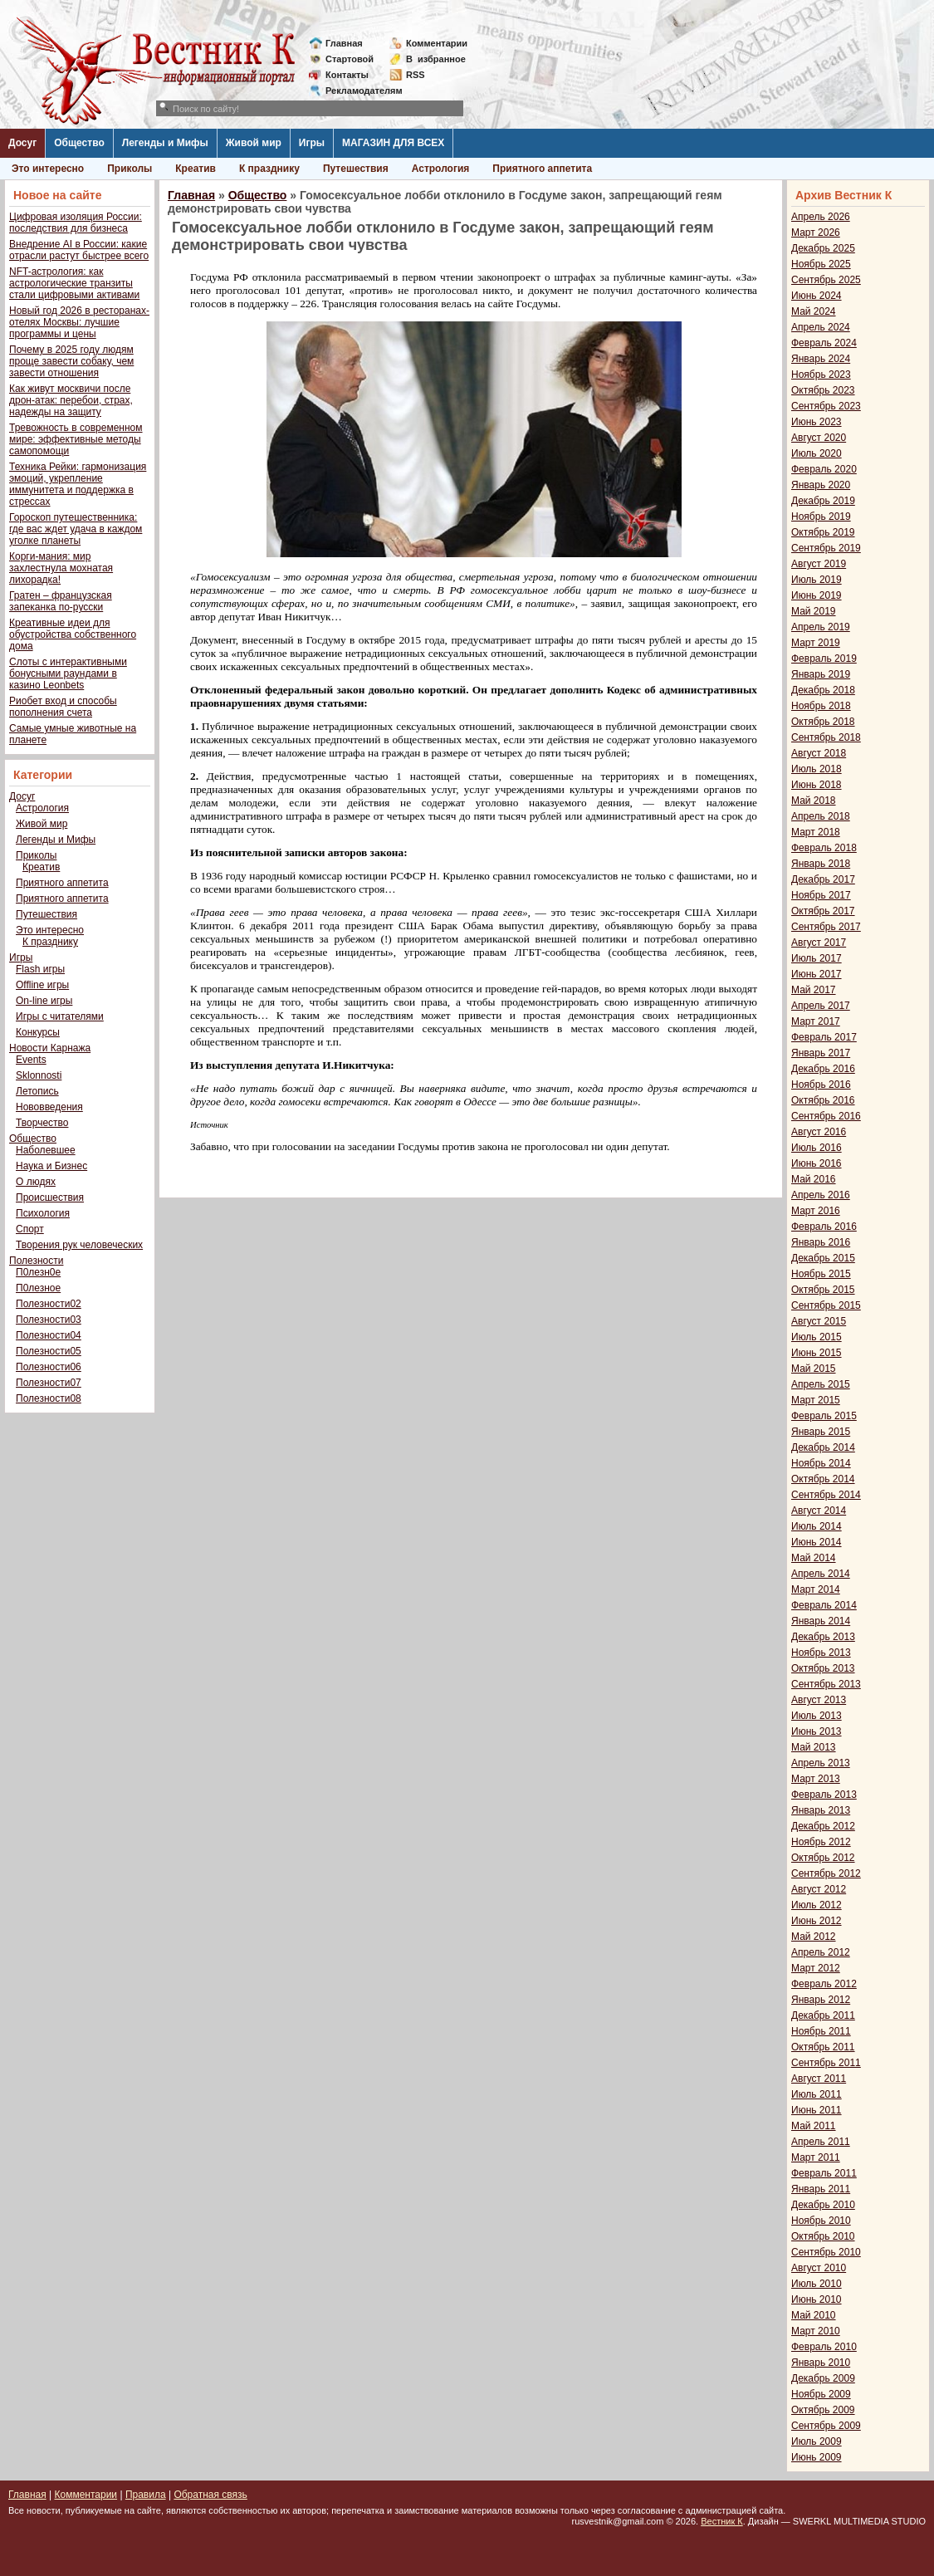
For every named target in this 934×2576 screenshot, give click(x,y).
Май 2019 (813, 611)
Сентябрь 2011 (826, 2063)
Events (31, 1059)
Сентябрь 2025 (826, 280)
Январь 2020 (820, 485)
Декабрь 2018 (823, 690)
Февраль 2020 (824, 469)
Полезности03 (48, 1319)
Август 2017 (818, 942)
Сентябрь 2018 (826, 737)
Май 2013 (813, 1747)
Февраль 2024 (824, 343)
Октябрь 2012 (823, 1857)
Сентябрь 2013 (826, 1684)
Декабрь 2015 (823, 1258)
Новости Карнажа (49, 1048)
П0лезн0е (38, 1272)
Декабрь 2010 (823, 2205)
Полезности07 (48, 1382)
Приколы (129, 168)
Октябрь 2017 (823, 911)
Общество (79, 143)
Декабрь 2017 (823, 879)
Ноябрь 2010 (821, 2220)
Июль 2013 (816, 1715)
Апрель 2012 (820, 1952)
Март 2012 (815, 1968)
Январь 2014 (820, 1621)
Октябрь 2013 (823, 1668)
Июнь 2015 (816, 1353)
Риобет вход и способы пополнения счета (63, 706)
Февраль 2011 (824, 2173)
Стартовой (349, 59)
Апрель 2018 (820, 816)
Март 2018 (815, 832)
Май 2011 (813, 2126)
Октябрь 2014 (823, 1479)
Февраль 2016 (824, 1226)
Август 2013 (818, 1700)
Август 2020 (818, 437)
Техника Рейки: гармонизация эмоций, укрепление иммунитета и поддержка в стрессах (77, 484)
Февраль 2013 (824, 1794)
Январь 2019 (820, 674)
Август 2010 (818, 2268)
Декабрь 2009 (823, 2378)
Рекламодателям (357, 90)
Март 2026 (815, 232)
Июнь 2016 (816, 1163)
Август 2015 (818, 1321)
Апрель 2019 (820, 627)
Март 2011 (815, 2157)
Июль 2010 (816, 2284)
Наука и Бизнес (51, 1166)
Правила (145, 2494)
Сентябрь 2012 (826, 1873)
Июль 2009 (816, 2441)
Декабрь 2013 (823, 1637)
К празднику (269, 168)
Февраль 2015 (824, 1416)
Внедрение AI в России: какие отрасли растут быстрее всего (79, 250)
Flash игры (40, 969)
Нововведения (49, 1107)
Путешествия (356, 168)
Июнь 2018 (816, 785)
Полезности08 (48, 1398)
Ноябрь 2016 (821, 1084)
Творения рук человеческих (79, 1245)
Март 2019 (815, 643)
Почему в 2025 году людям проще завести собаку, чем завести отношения (71, 361)
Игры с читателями (60, 1016)
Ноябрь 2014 (821, 1463)
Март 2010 (815, 2331)
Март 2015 (815, 1400)
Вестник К (722, 2521)
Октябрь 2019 (823, 532)
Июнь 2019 (816, 595)
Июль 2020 (816, 453)
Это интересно (48, 168)
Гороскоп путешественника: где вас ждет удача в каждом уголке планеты (75, 529)
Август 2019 (818, 564)
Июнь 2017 (816, 974)
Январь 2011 (820, 2189)
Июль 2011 (816, 2094)
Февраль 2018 (824, 848)
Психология (43, 1213)
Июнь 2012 (816, 1921)
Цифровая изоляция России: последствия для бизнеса (75, 222)
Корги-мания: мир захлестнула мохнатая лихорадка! (61, 568)
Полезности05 (48, 1351)
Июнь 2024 (816, 295)
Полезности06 (48, 1367)
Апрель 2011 (820, 2141)
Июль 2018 (816, 769)
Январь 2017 (820, 1053)
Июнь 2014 (816, 1542)
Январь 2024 (820, 359)
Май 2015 (813, 1368)
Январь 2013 (820, 1810)
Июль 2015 (816, 1337)
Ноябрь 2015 (821, 1274)
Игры (312, 143)
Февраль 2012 (824, 1984)
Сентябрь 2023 (826, 406)
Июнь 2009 (816, 2457)
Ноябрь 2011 (821, 2031)
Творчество (42, 1123)
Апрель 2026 (820, 217)
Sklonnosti (38, 1075)
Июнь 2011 (816, 2110)
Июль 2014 (816, 1526)
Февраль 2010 (824, 2347)
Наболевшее (46, 1150)
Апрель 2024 (820, 327)
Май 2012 (813, 1936)
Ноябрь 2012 (821, 1842)
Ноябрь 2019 (821, 516)
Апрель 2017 (820, 1005)
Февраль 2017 (824, 1037)
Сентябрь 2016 (826, 1116)
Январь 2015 (820, 1431)
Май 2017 (813, 990)
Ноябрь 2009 (821, 2394)
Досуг (22, 143)
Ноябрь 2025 (821, 264)
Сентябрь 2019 (826, 548)
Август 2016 (818, 1132)
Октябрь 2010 (823, 2236)
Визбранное (436, 59)
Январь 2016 (820, 1242)
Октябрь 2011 (823, 2047)
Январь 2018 (820, 863)
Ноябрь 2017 (821, 895)
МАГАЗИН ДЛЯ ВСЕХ (393, 143)
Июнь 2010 (816, 2299)
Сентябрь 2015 (826, 1305)
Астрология (441, 168)
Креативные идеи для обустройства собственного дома (72, 634)
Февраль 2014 (824, 1605)
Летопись (37, 1091)
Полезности (36, 1260)
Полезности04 (48, 1335)
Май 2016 (813, 1179)
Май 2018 (813, 800)
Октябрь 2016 (823, 1100)
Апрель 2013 (820, 1763)
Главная (344, 43)
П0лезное (38, 1288)
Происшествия (50, 1197)
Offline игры (42, 985)
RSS (415, 75)
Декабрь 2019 (823, 501)
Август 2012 (818, 1889)
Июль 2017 (816, 958)
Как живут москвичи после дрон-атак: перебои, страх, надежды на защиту (71, 400)
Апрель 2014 (820, 1573)
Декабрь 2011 (823, 2015)
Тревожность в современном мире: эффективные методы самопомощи (76, 439)
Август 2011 (818, 2078)
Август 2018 (818, 753)
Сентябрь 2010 (826, 2252)
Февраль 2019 (824, 658)
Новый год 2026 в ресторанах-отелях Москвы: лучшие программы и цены (79, 322)
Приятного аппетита (542, 168)
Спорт (30, 1229)
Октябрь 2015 (823, 1289)
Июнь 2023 (816, 422)
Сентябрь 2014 (826, 1495)
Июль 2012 (816, 1905)
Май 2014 (813, 1558)
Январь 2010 (820, 2362)
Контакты (347, 75)
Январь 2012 (820, 1999)
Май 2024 (813, 311)
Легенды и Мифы (165, 143)
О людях (36, 1182)
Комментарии (436, 43)
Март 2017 (815, 1021)
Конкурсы (38, 1032)
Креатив (195, 168)
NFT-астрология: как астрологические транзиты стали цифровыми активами (74, 283)
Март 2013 (815, 1779)
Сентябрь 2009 (826, 2426)
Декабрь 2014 (823, 1447)
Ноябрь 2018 (821, 706)
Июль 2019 (816, 579)
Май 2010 (813, 2315)
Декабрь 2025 (823, 248)
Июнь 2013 (816, 1731)
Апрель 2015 (820, 1384)
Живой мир (253, 143)
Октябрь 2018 (823, 721)
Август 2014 (818, 1510)
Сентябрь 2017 (826, 927)
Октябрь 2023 (823, 390)
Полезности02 (48, 1304)
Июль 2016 (816, 1147)
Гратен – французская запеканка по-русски (60, 601)
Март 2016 (815, 1211)
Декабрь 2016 (823, 1069)
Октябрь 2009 (823, 2410)
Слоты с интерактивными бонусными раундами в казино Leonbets (68, 673)
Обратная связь (210, 2494)
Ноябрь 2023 (821, 374)
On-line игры (44, 1000)
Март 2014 (815, 1589)
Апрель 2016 (820, 1195)
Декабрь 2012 (823, 1826)
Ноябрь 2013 (821, 1652)
